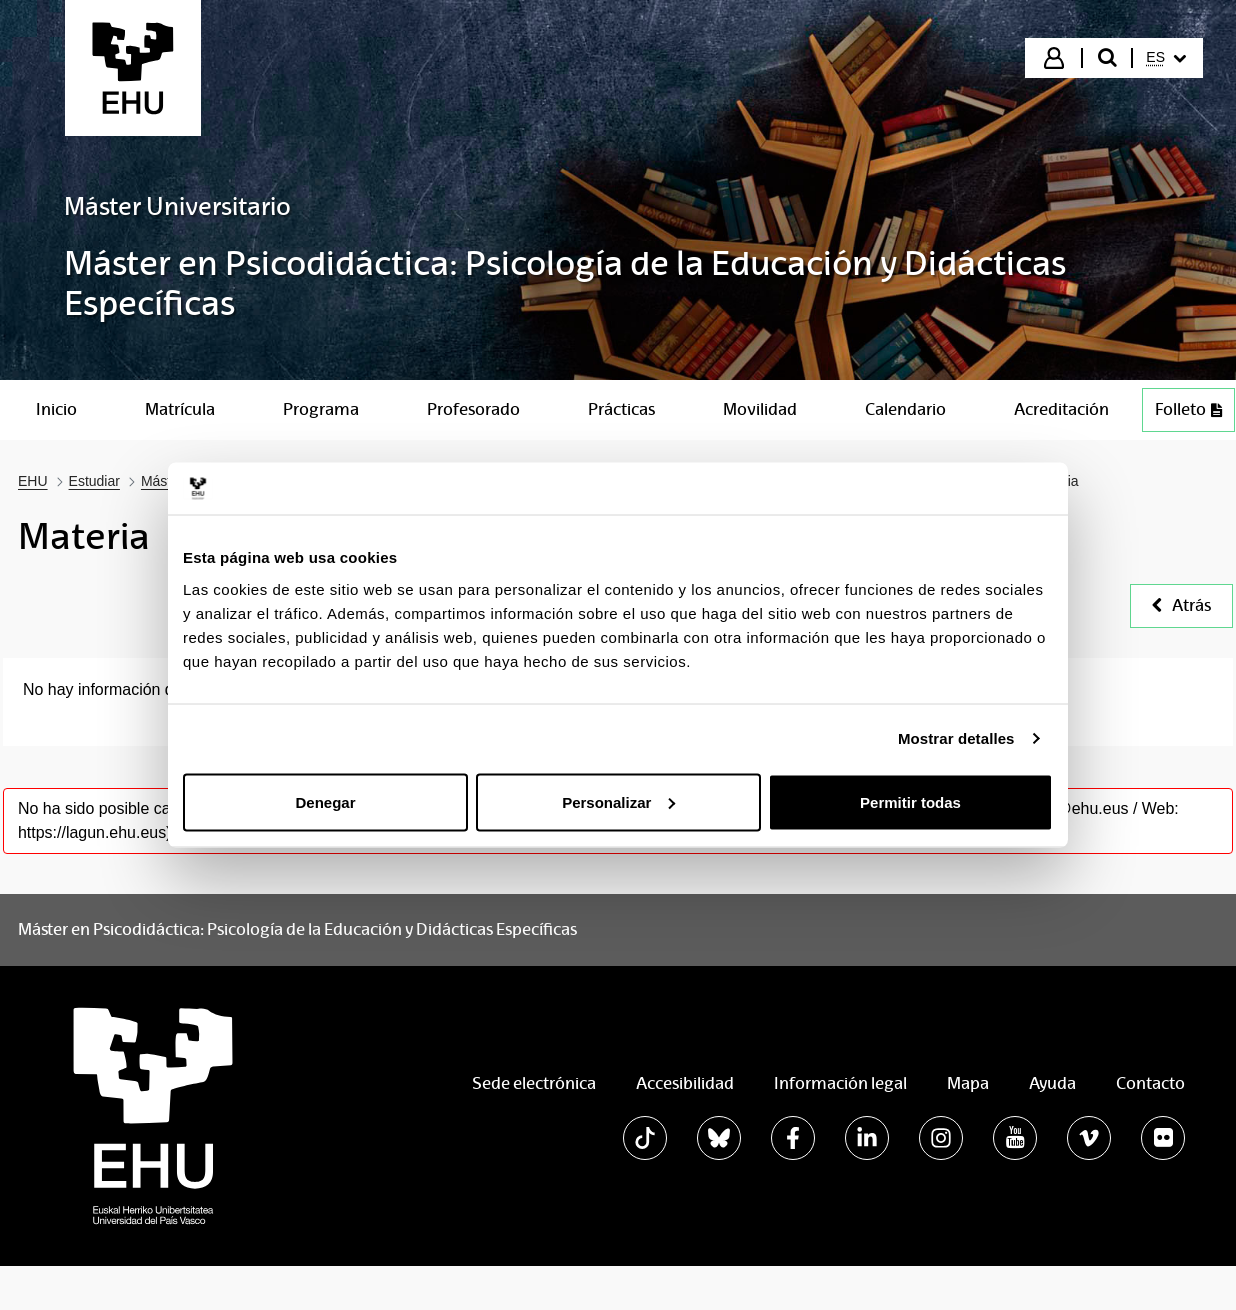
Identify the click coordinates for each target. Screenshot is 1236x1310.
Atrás (1181, 605)
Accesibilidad (685, 1083)
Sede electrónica (534, 1083)
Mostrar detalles (956, 738)
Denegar (325, 801)
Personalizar (618, 801)
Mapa (968, 1083)
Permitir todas (910, 801)
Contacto (1150, 1083)
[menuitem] (1166, 58)
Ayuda (1052, 1083)
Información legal (840, 1083)
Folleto (1188, 409)
